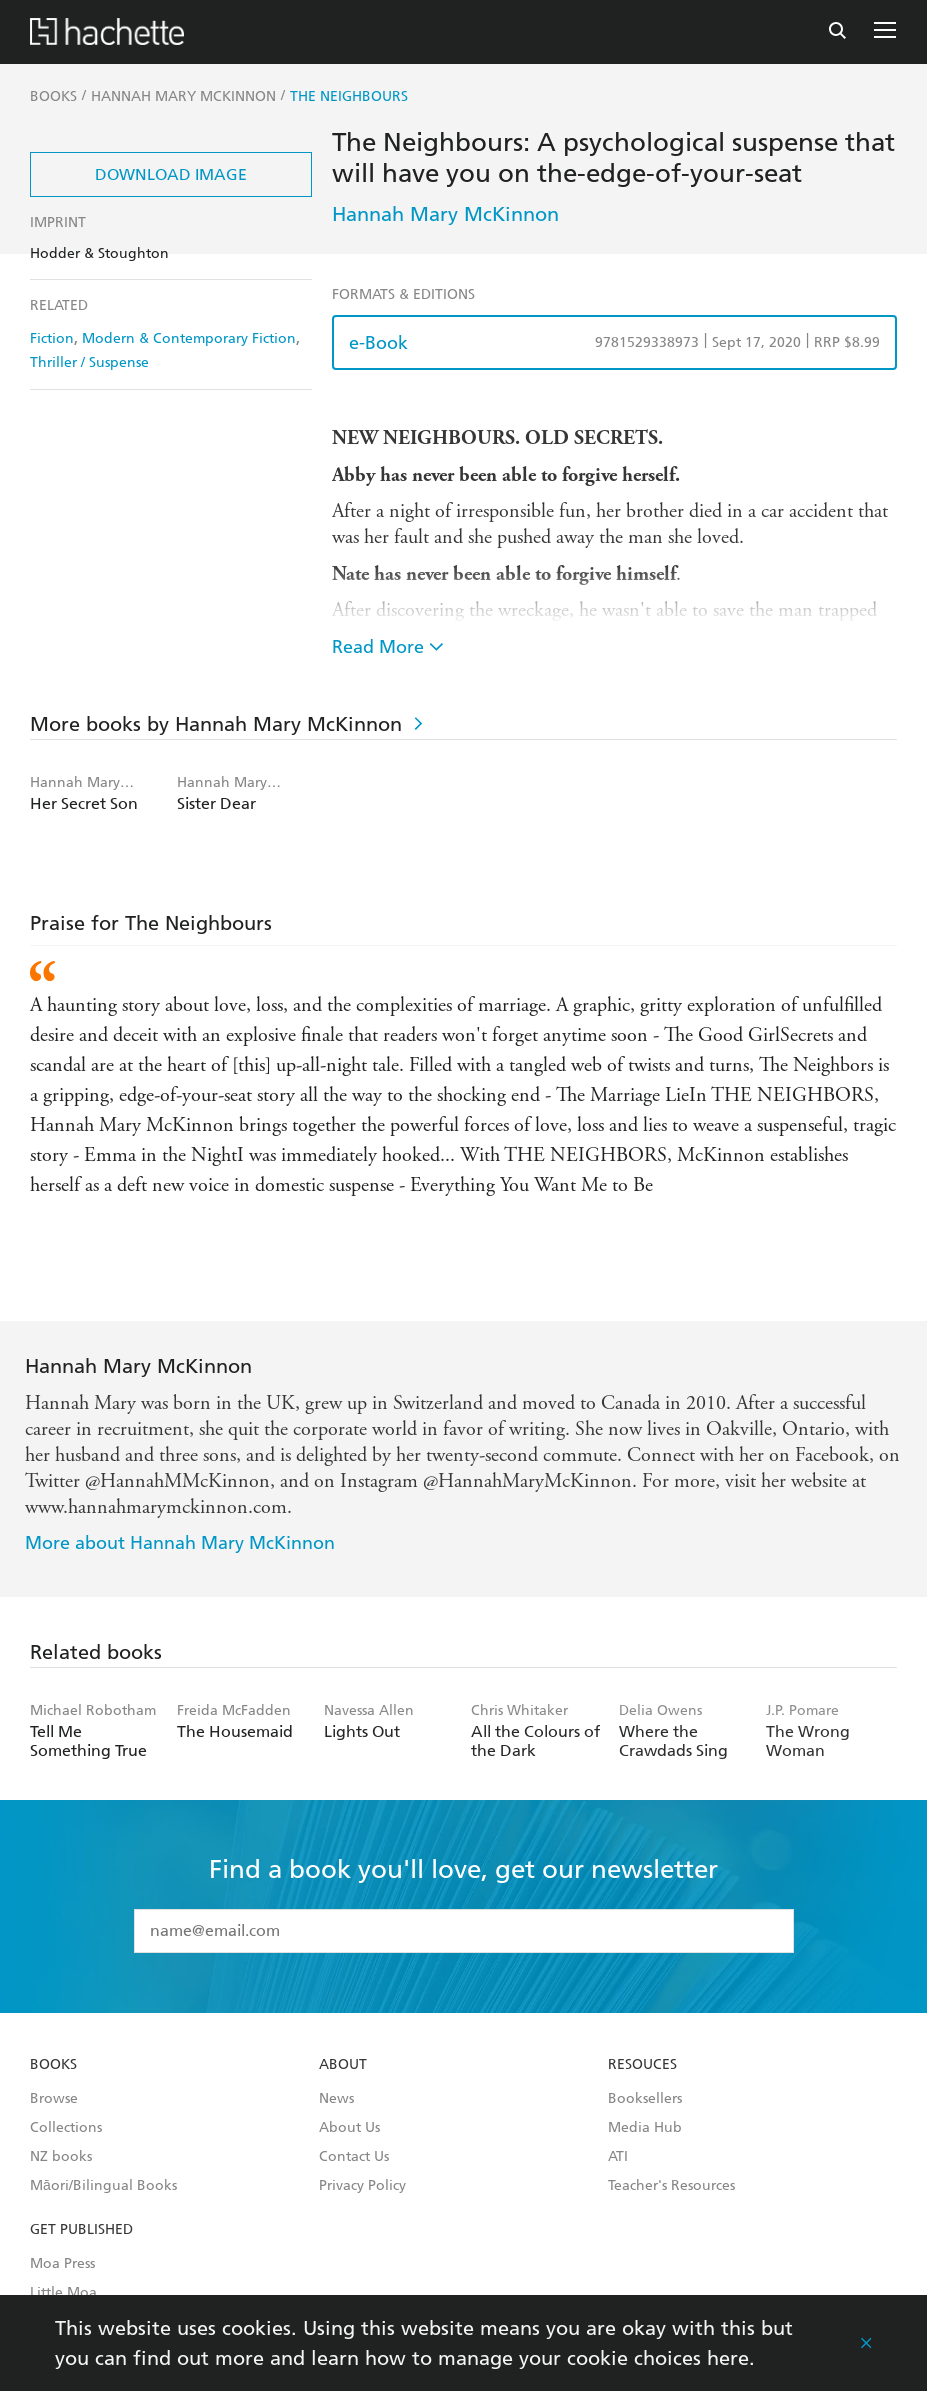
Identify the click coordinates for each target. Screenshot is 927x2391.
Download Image (171, 174)
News (336, 2099)
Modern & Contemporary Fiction (189, 338)
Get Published (81, 2230)
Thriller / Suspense (89, 362)
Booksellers (645, 2099)
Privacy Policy (362, 2186)
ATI (618, 2157)
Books (53, 2065)
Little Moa (63, 2293)
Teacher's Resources (671, 2186)
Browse (54, 2099)
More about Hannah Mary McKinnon (180, 1542)
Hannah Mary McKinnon (445, 214)
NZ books (61, 2157)
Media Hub (645, 2128)
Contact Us (354, 2157)
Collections (66, 2128)
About (343, 2065)
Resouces (642, 2065)
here (728, 2358)
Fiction (52, 338)
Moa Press (62, 2264)
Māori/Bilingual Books (103, 2186)
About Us (349, 2128)
